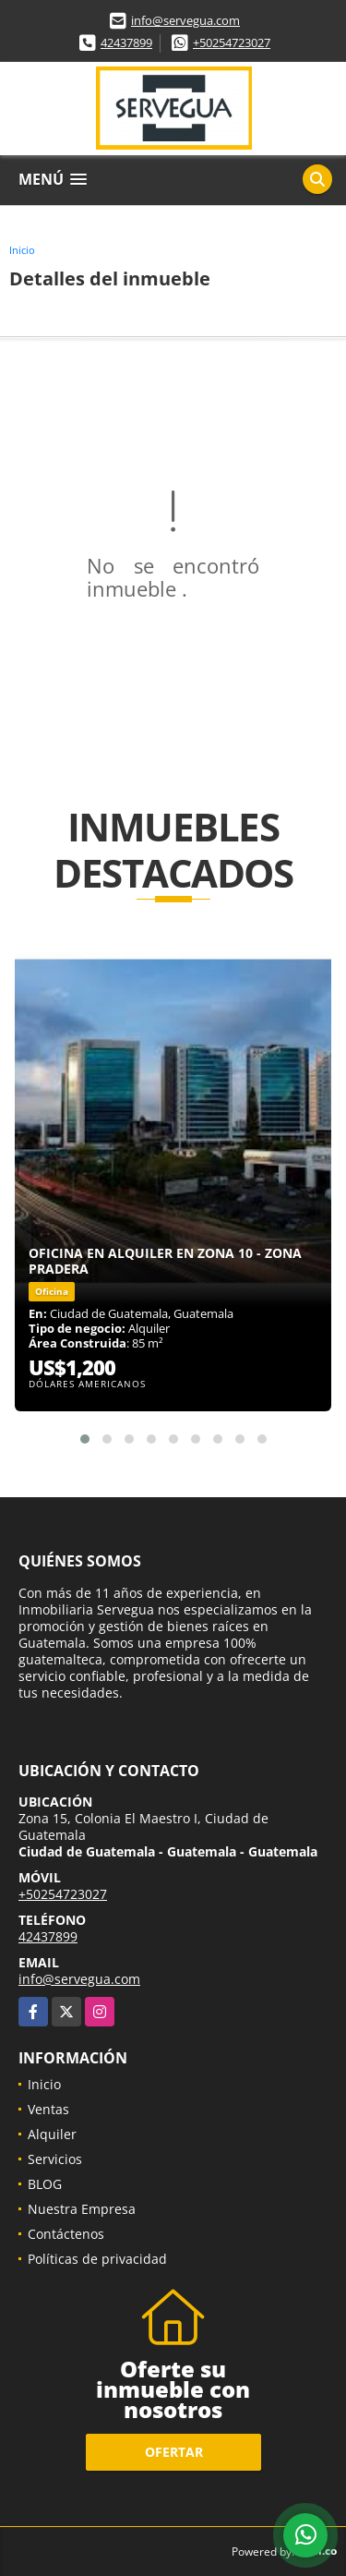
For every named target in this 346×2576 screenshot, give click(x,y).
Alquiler (52, 2134)
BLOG (45, 2184)
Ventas (48, 2109)
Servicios (55, 2159)
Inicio (22, 250)
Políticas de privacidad (97, 2259)
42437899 (126, 42)
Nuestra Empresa (82, 2209)
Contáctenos (66, 2234)
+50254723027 (231, 42)
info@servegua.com (185, 20)
